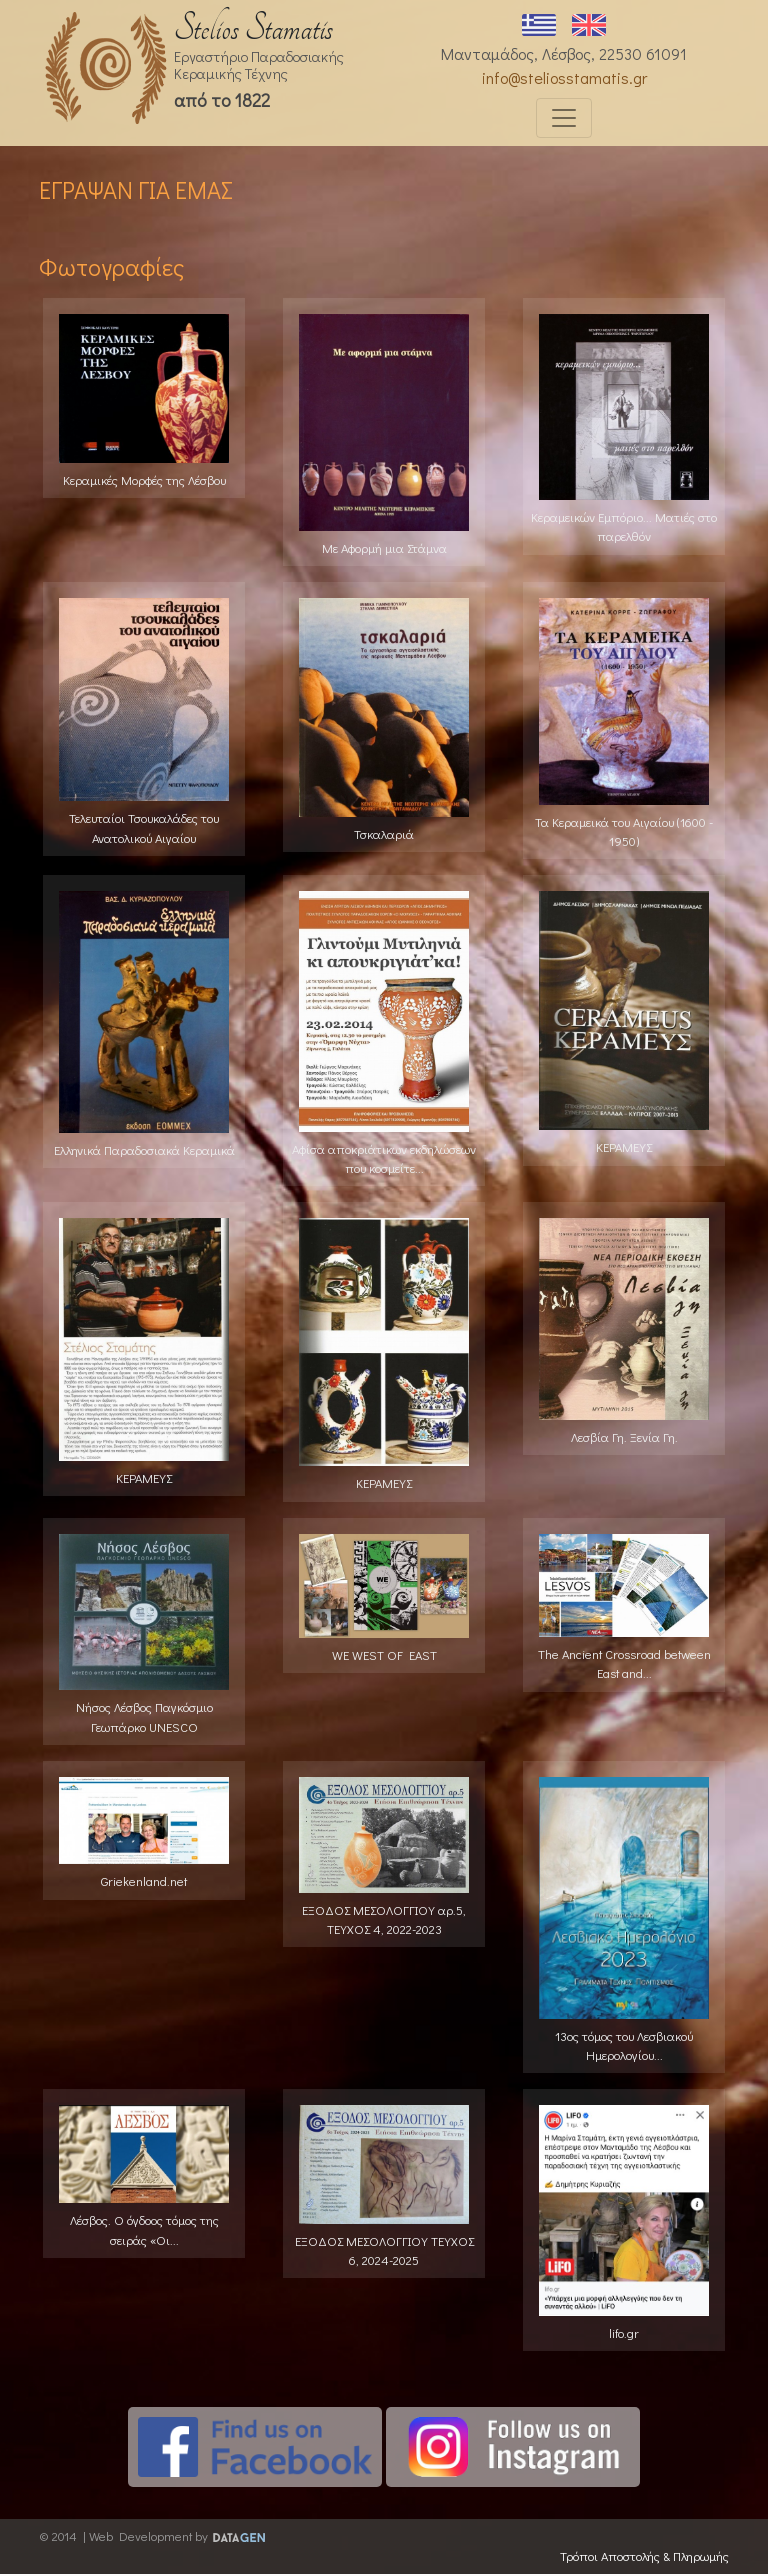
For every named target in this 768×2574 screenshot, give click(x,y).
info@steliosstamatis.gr (564, 77)
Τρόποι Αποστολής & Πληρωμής (644, 2556)
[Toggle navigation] (564, 118)
